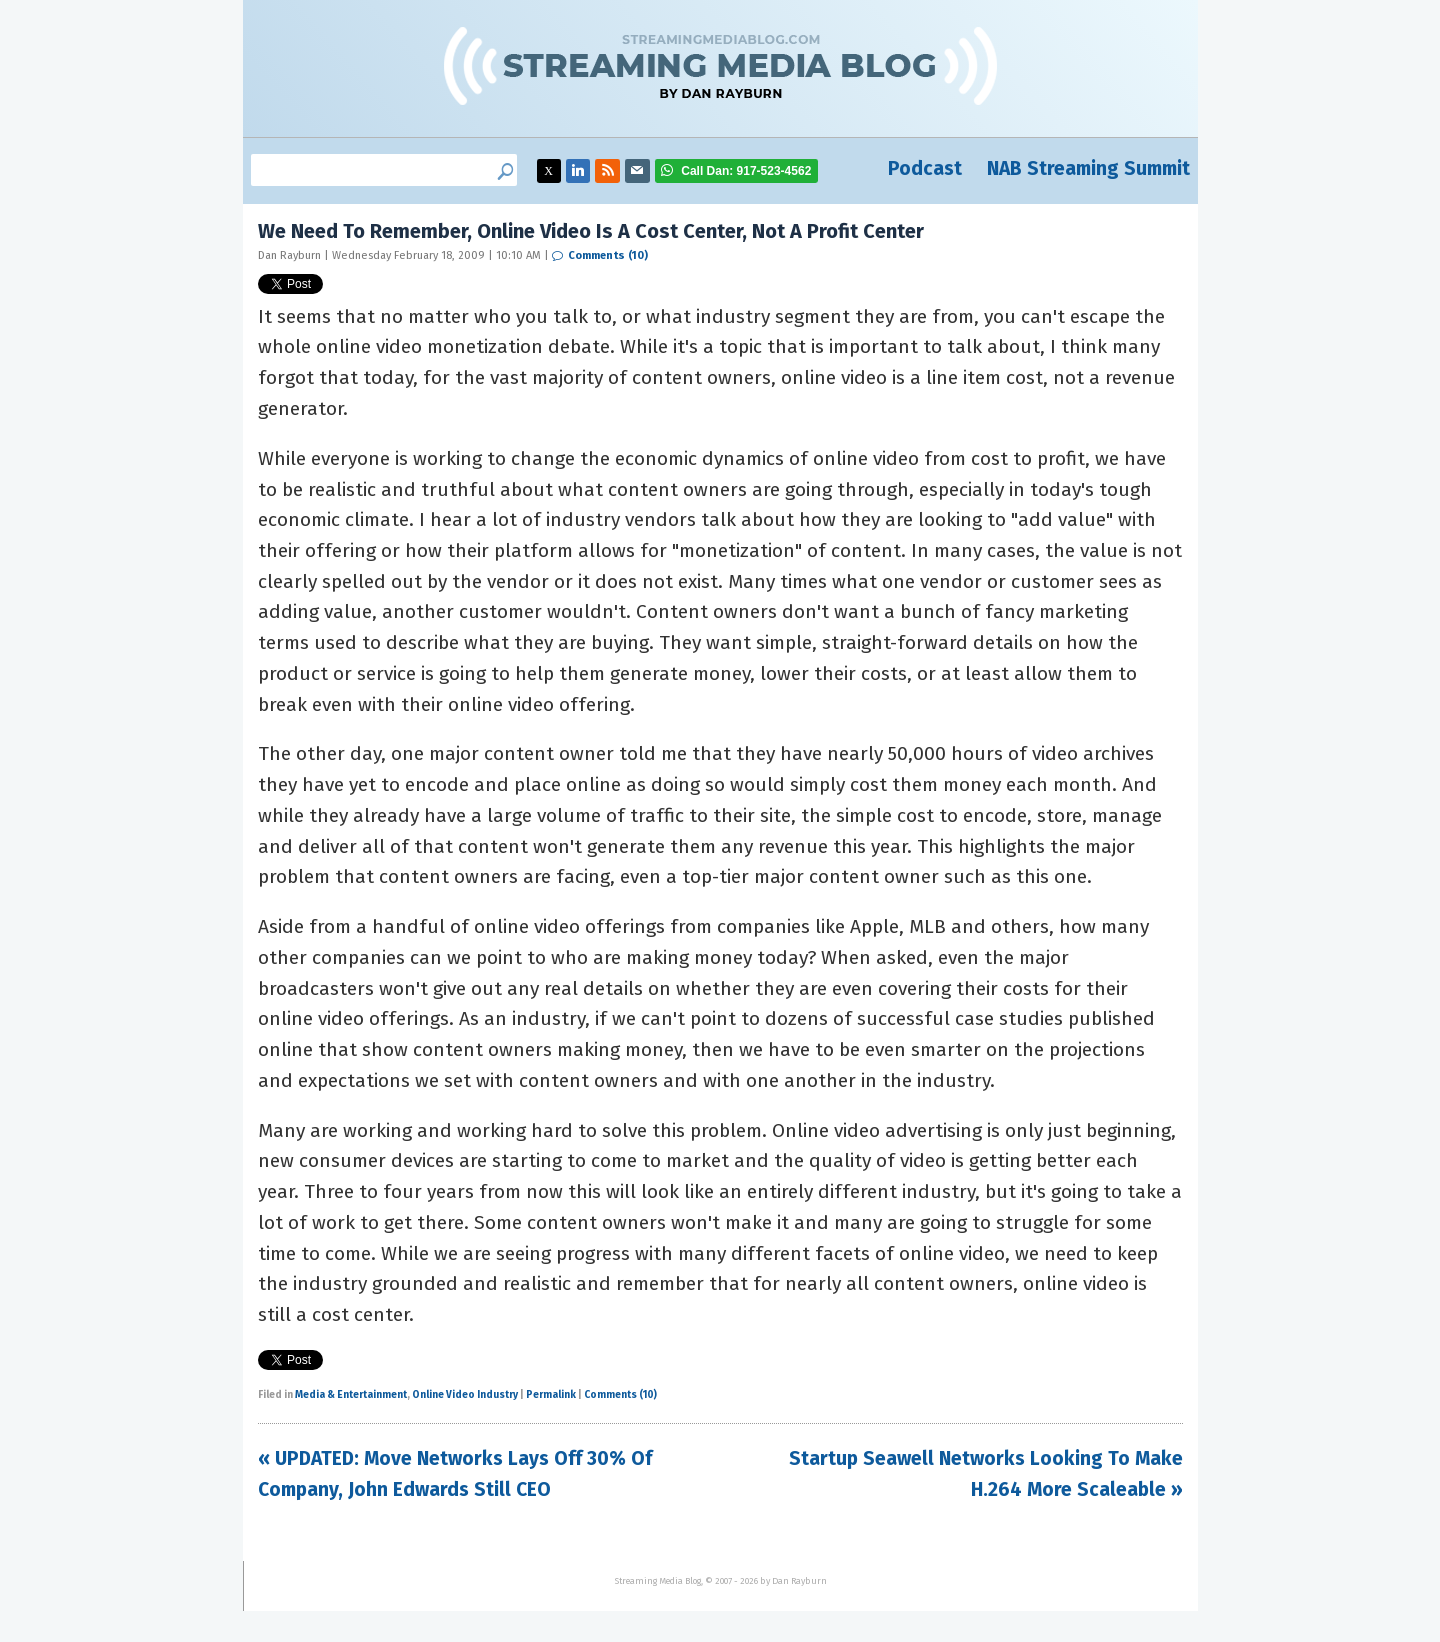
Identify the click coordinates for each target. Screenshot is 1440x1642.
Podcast (925, 168)
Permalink (551, 1395)
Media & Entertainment (351, 1395)
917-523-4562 (746, 171)
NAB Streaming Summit (1088, 168)
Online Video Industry (465, 1395)
